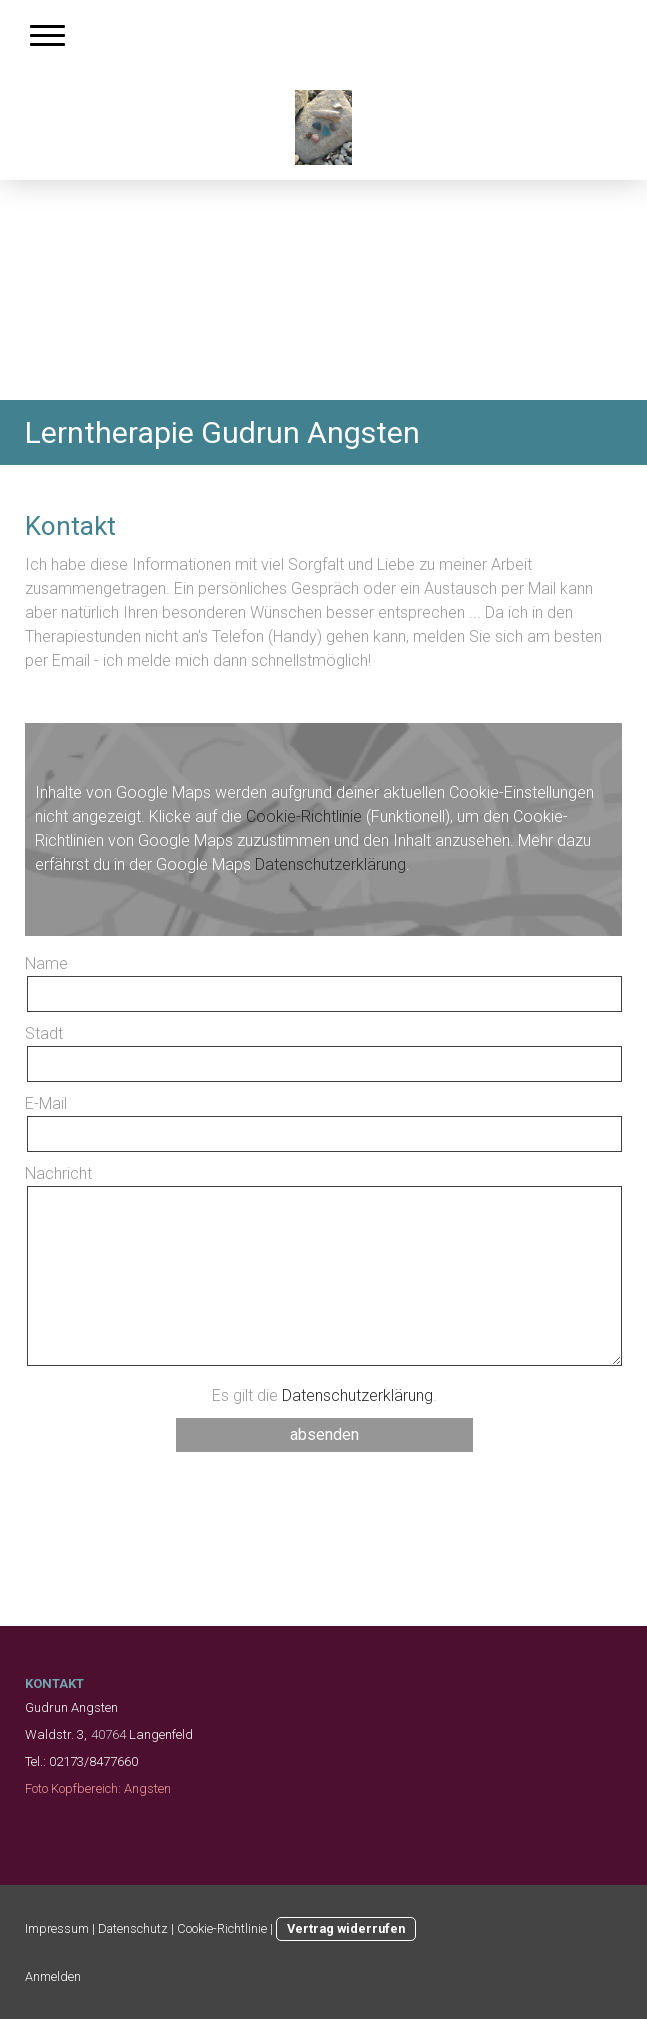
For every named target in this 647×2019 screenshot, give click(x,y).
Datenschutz (133, 1928)
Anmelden (53, 1976)
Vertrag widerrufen (346, 1928)
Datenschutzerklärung (330, 864)
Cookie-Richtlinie (304, 816)
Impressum (57, 1928)
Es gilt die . (324, 1395)
